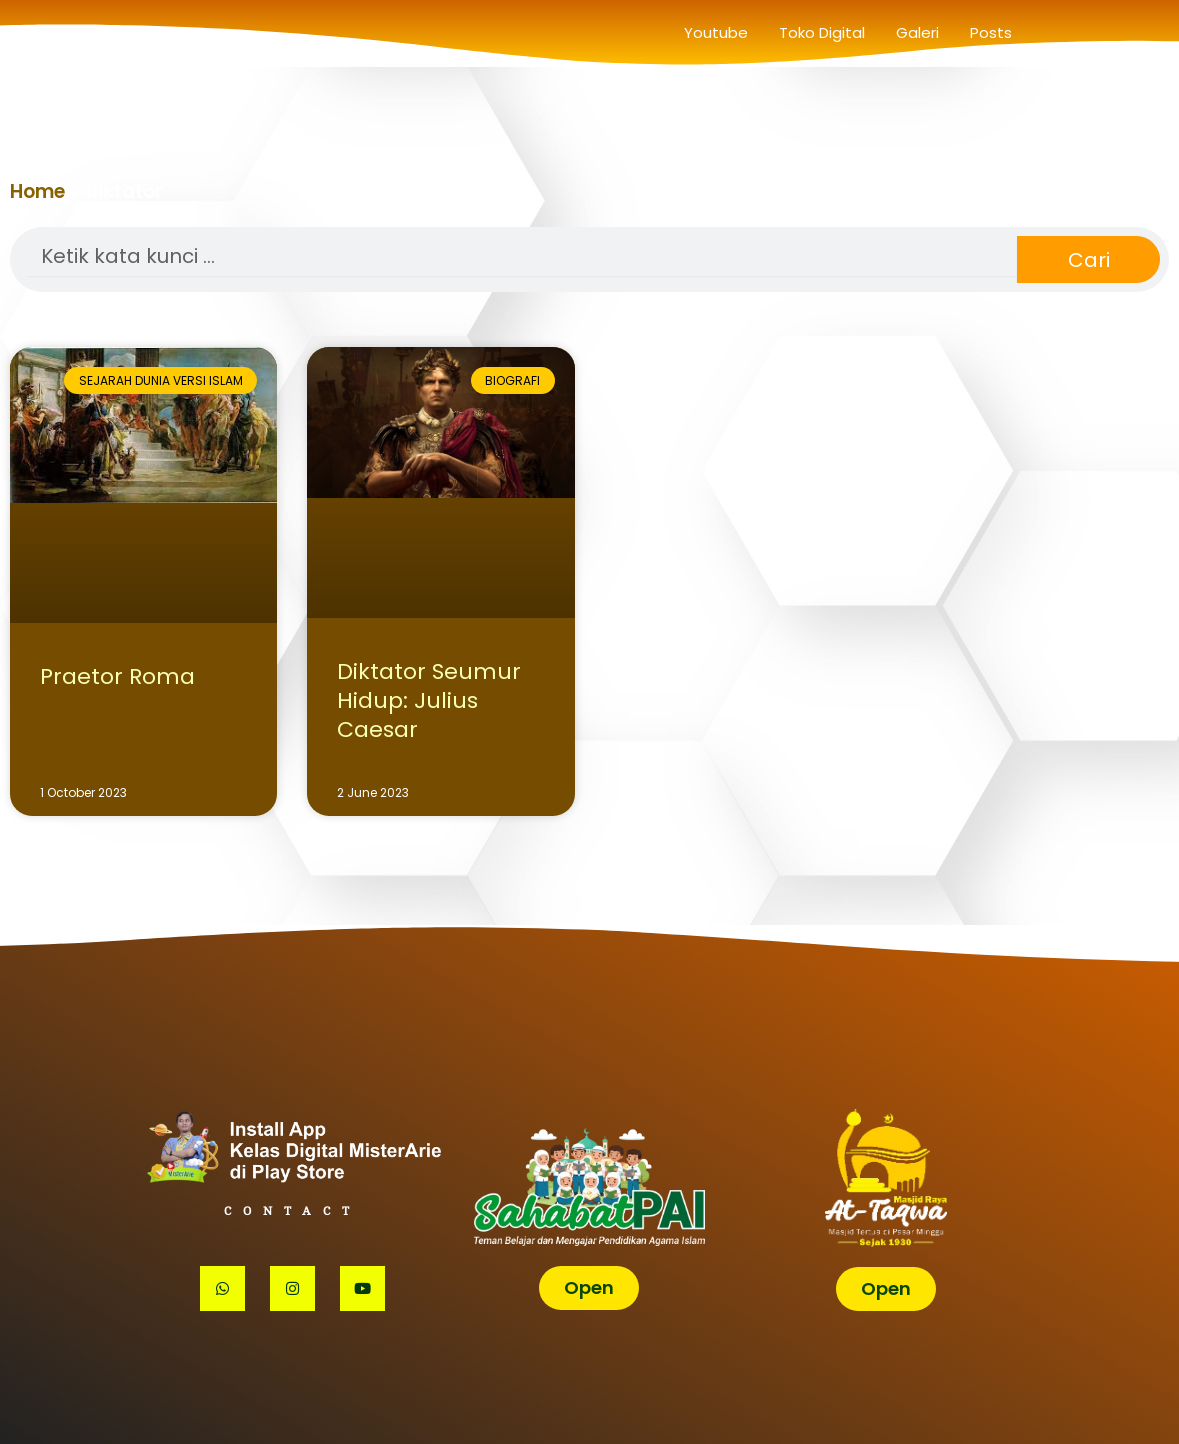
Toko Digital (822, 32)
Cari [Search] (1089, 260)
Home (37, 191)
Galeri (917, 32)
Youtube (716, 32)
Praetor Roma (117, 676)
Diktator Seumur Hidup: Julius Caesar (429, 700)
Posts (991, 32)
